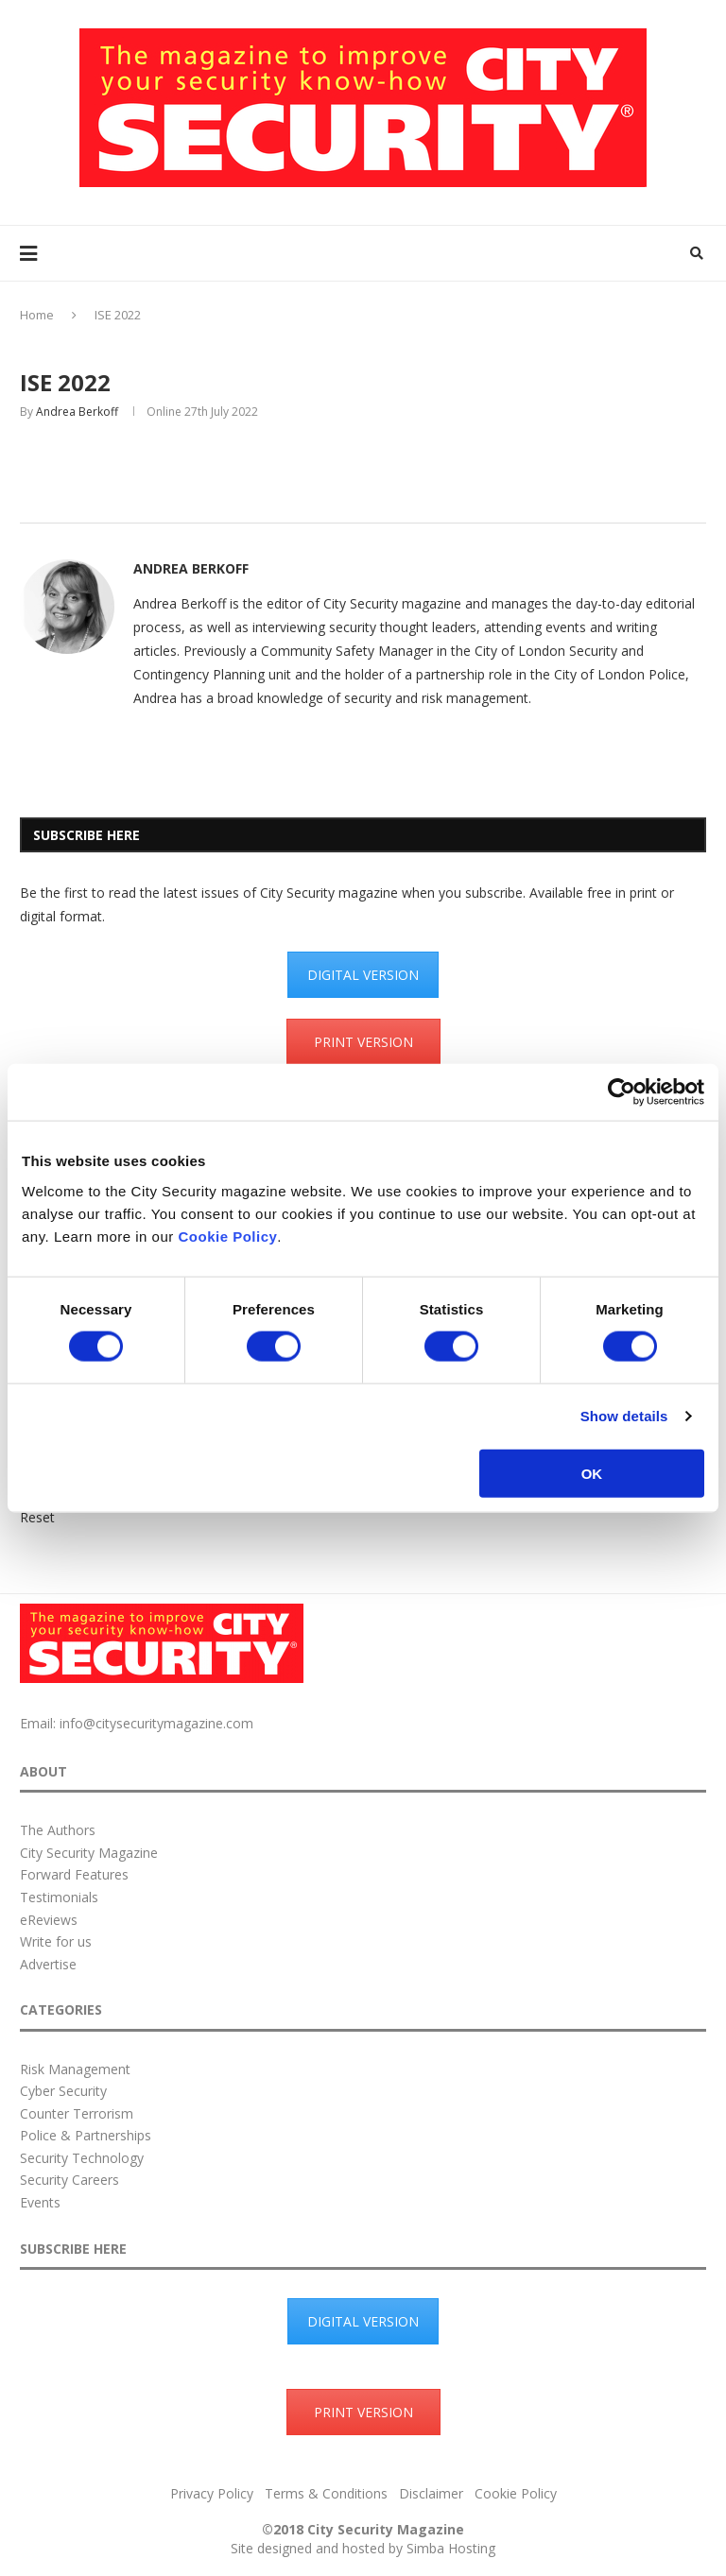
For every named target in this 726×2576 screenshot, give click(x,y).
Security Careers (69, 2180)
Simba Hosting (450, 2548)
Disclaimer (431, 2493)
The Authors (57, 1830)
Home (37, 314)
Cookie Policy (227, 1236)
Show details (624, 1416)
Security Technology (82, 2158)
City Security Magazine (89, 1853)
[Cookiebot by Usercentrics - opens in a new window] (621, 1092)
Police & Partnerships (85, 2135)
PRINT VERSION (363, 1042)
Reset (37, 1517)
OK (592, 1473)
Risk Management (75, 2069)
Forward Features (74, 1874)
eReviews (49, 1920)
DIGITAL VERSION (363, 975)
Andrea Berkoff (77, 412)
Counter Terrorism (76, 2113)
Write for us (56, 1941)
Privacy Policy (211, 2493)
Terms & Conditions (326, 2493)
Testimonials (59, 1897)
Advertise (48, 1964)
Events (40, 2202)
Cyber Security (63, 2091)
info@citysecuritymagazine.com (156, 1723)
